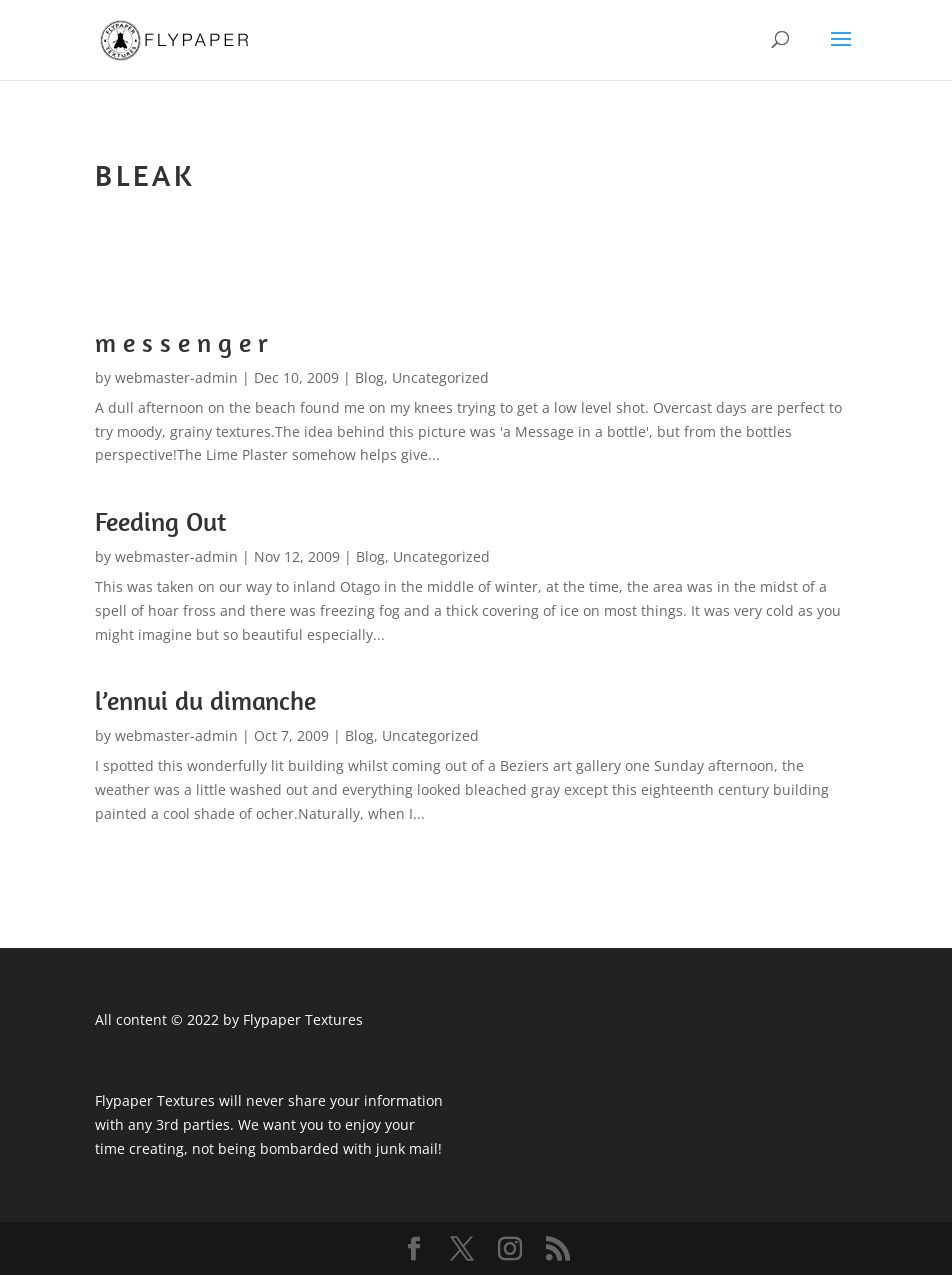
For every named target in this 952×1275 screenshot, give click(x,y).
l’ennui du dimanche (205, 700)
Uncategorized (440, 377)
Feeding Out (160, 521)
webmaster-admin (176, 377)
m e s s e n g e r (181, 342)
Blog (369, 377)
